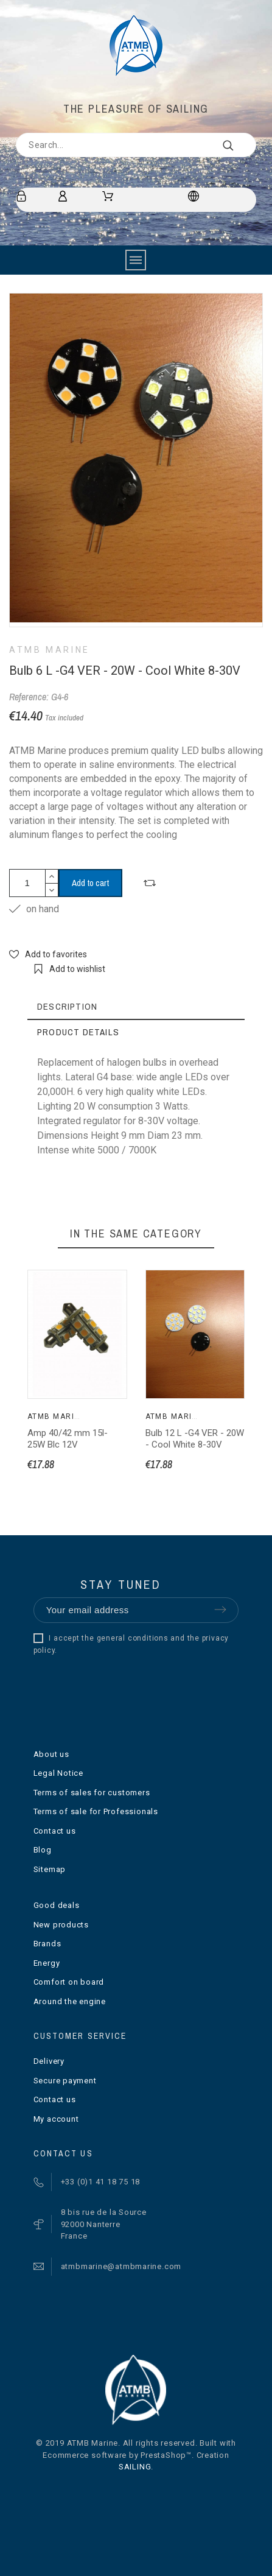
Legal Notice (58, 1773)
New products (61, 1924)
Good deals (56, 1905)
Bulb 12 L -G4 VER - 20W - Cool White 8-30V (194, 1438)
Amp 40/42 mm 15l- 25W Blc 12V (67, 1438)
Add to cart (90, 882)
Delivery (49, 2061)
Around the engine (69, 2001)
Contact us (54, 1830)
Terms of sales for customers (91, 1792)
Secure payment (65, 2080)
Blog (42, 1849)
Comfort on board (68, 1982)
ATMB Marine (49, 650)
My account (56, 2119)
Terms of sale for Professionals (95, 1811)
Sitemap (49, 1869)
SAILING (135, 2466)
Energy (46, 1963)
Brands (47, 1943)
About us (51, 1754)
